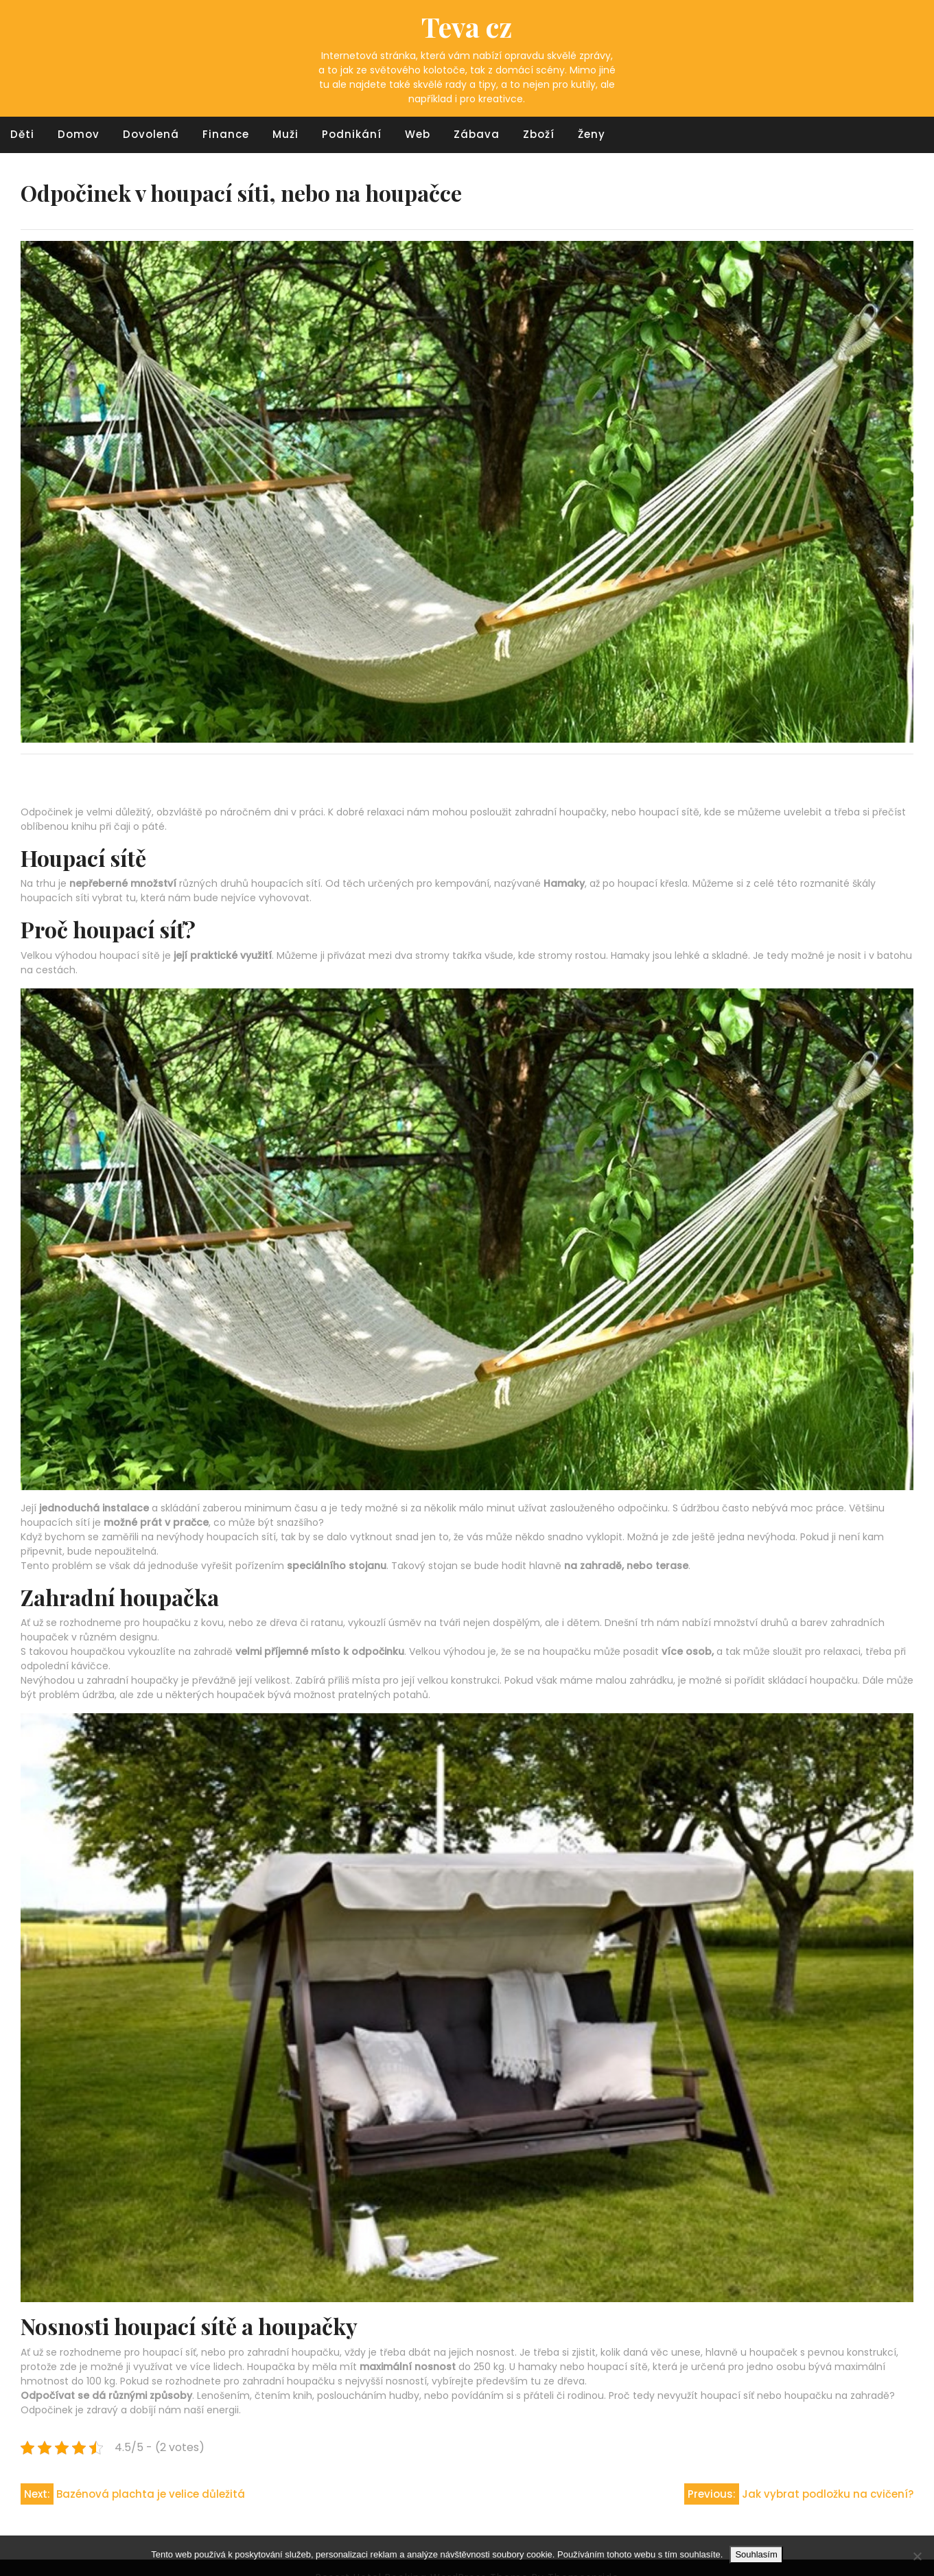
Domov (79, 134)
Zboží (538, 134)
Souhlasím (756, 2554)
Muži (285, 134)
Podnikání (352, 134)
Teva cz (466, 26)
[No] (917, 2556)
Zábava (477, 134)
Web (417, 134)
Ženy (591, 134)
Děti (22, 134)
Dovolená (151, 134)
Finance (225, 134)
